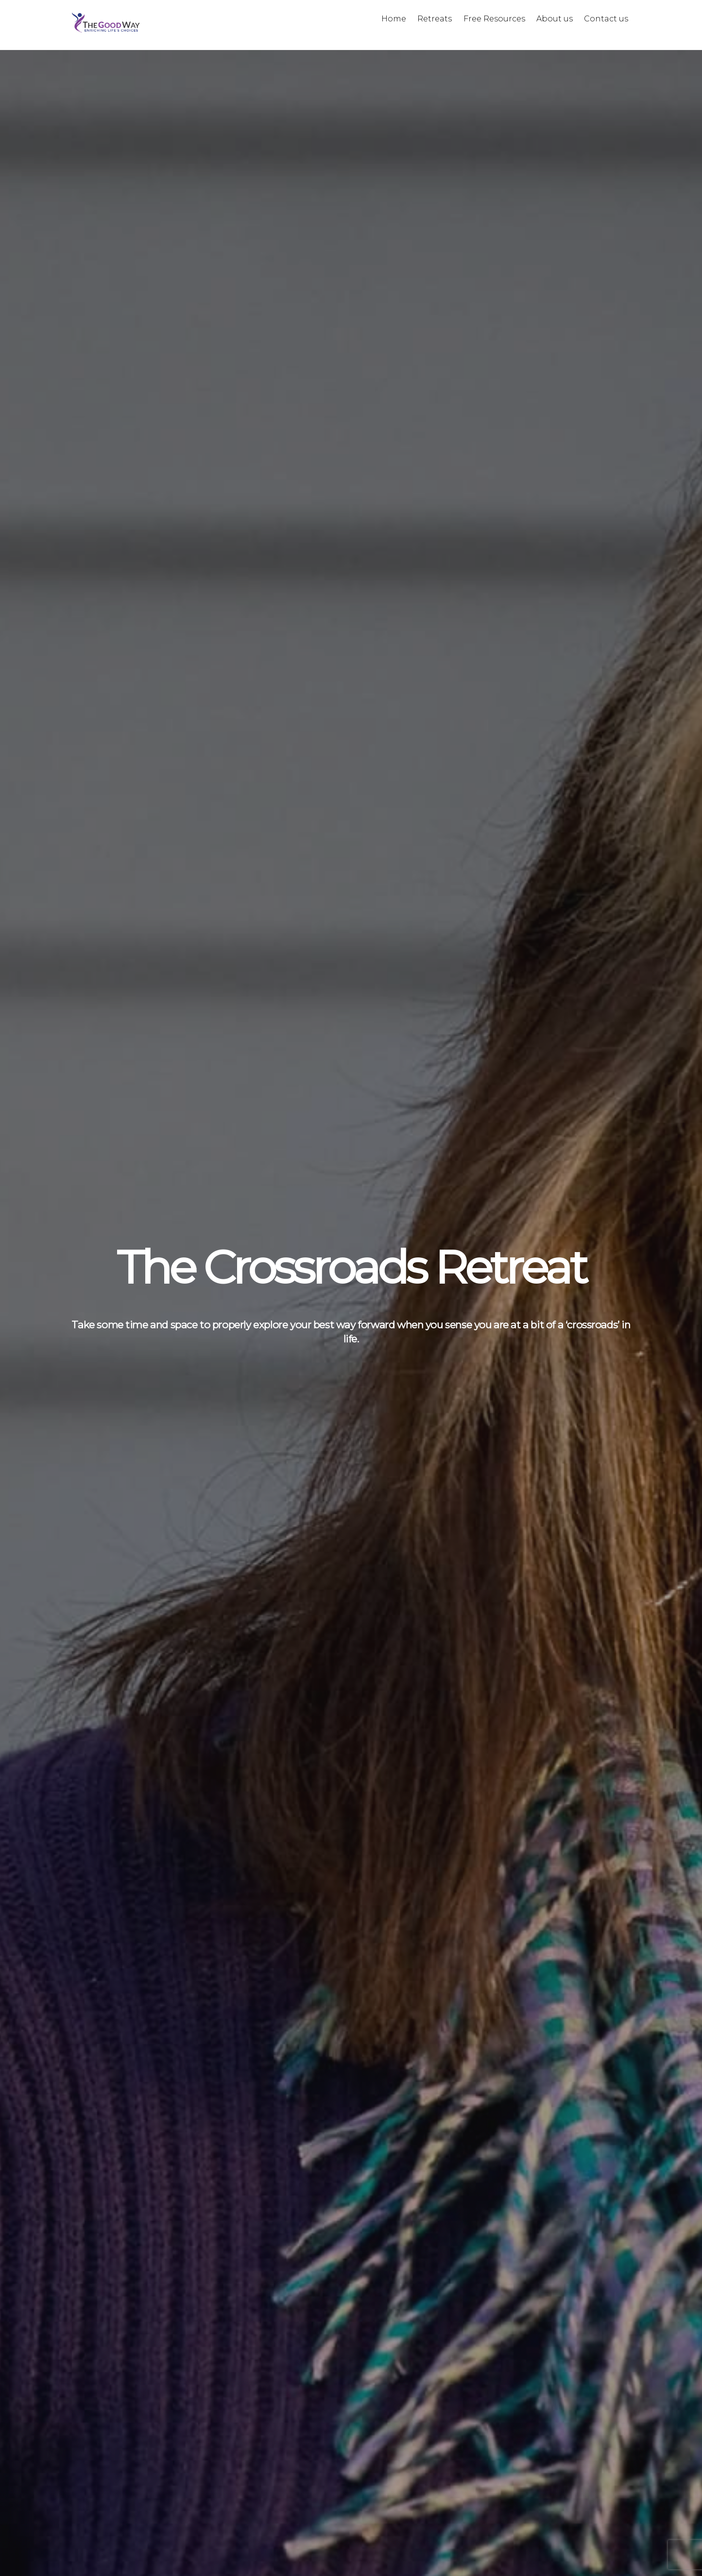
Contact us (606, 18)
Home (393, 18)
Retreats (434, 18)
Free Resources (494, 18)
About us (554, 18)
